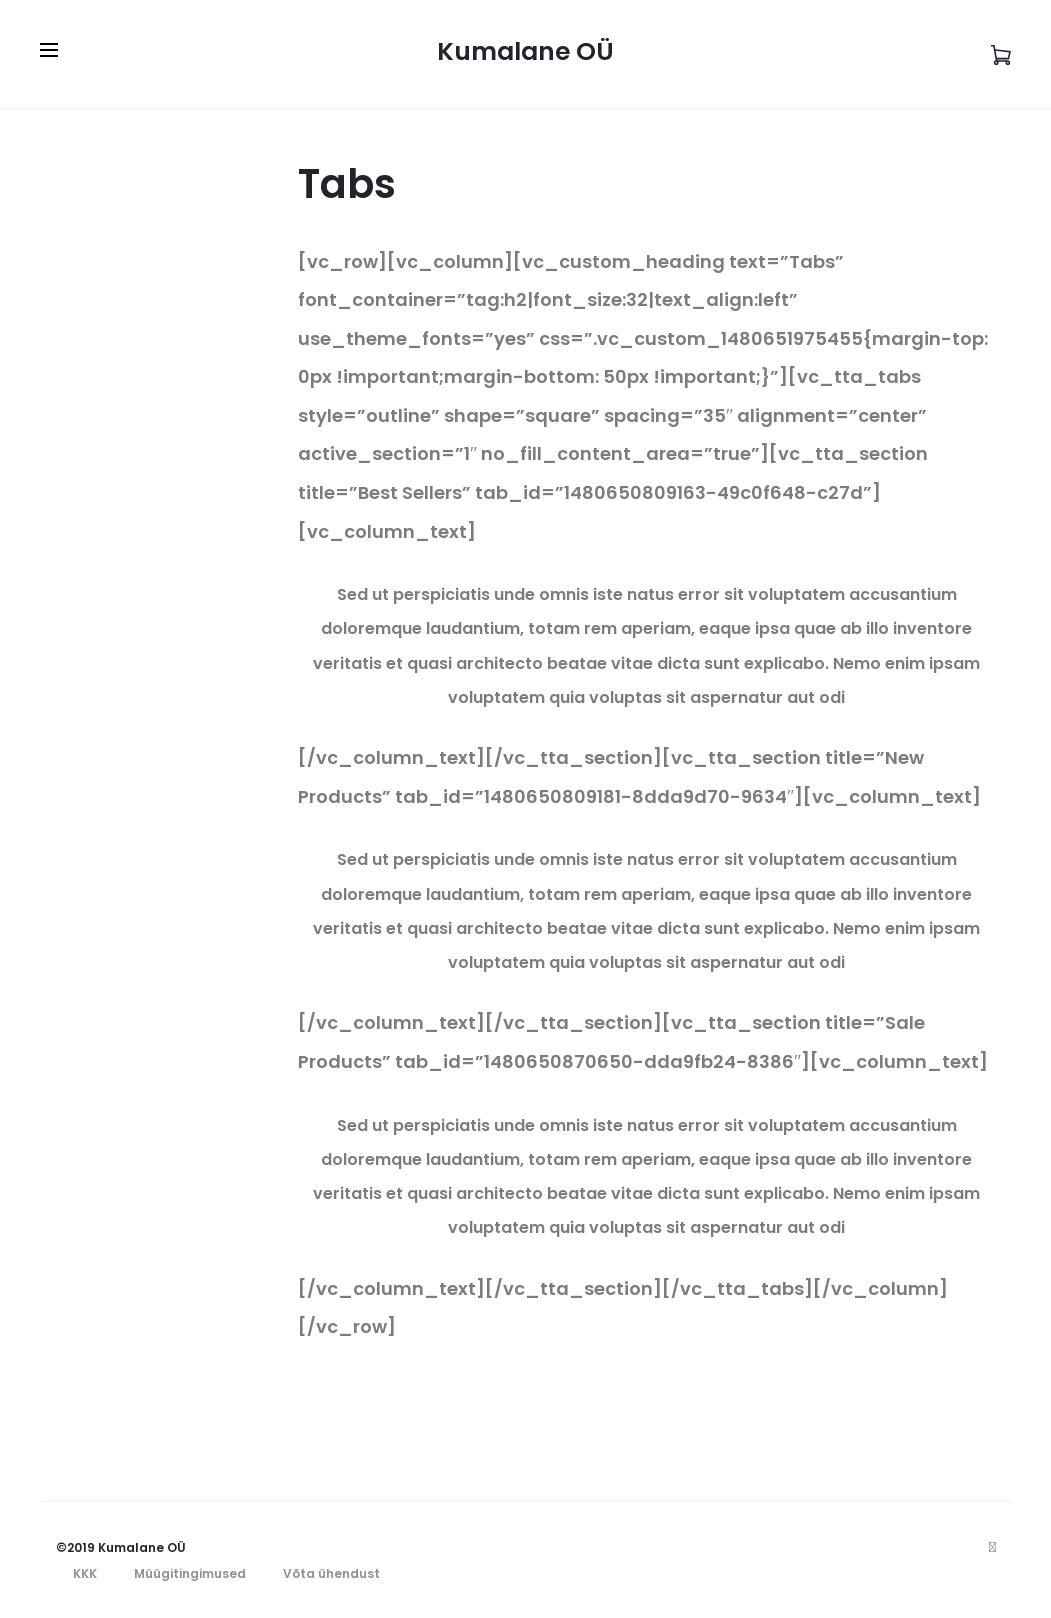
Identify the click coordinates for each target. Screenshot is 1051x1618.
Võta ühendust (331, 1573)
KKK (85, 1573)
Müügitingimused (190, 1573)
